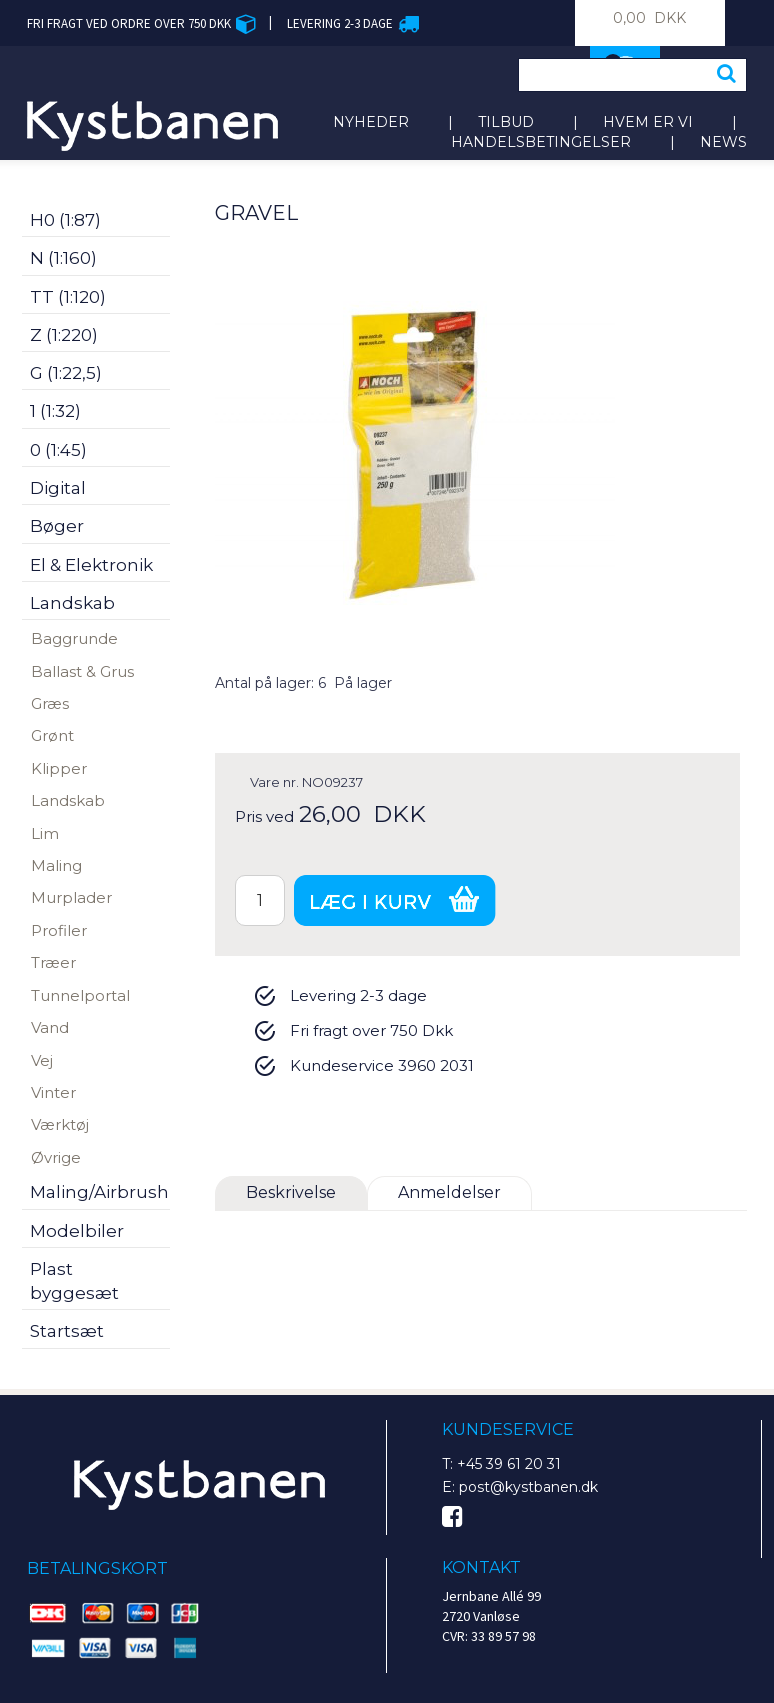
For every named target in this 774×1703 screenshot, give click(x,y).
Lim (45, 833)
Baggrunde (74, 638)
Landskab (68, 800)
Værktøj (60, 1124)
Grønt (52, 735)
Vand (50, 1027)
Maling (56, 865)
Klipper (59, 768)
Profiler (59, 930)
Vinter (53, 1092)
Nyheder (371, 122)
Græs (50, 703)
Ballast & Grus (82, 671)
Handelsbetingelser (541, 142)
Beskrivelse (291, 1192)
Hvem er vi (648, 122)
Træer (53, 962)
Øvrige (56, 1157)
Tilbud (506, 122)
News (723, 142)
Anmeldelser (449, 1192)
